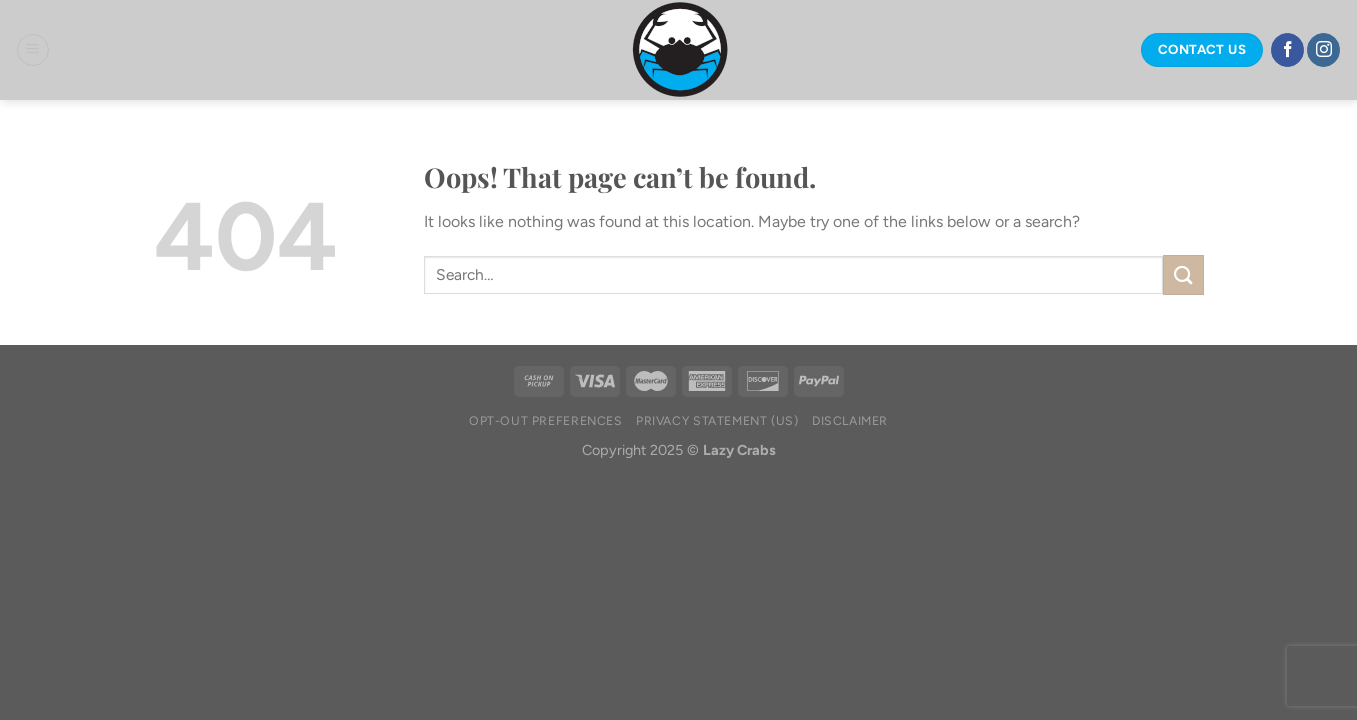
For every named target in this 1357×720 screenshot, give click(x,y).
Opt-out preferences (546, 420)
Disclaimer (850, 420)
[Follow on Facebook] (1287, 50)
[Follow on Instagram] (1323, 50)
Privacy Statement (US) (717, 420)
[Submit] (1183, 274)
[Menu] (33, 50)
